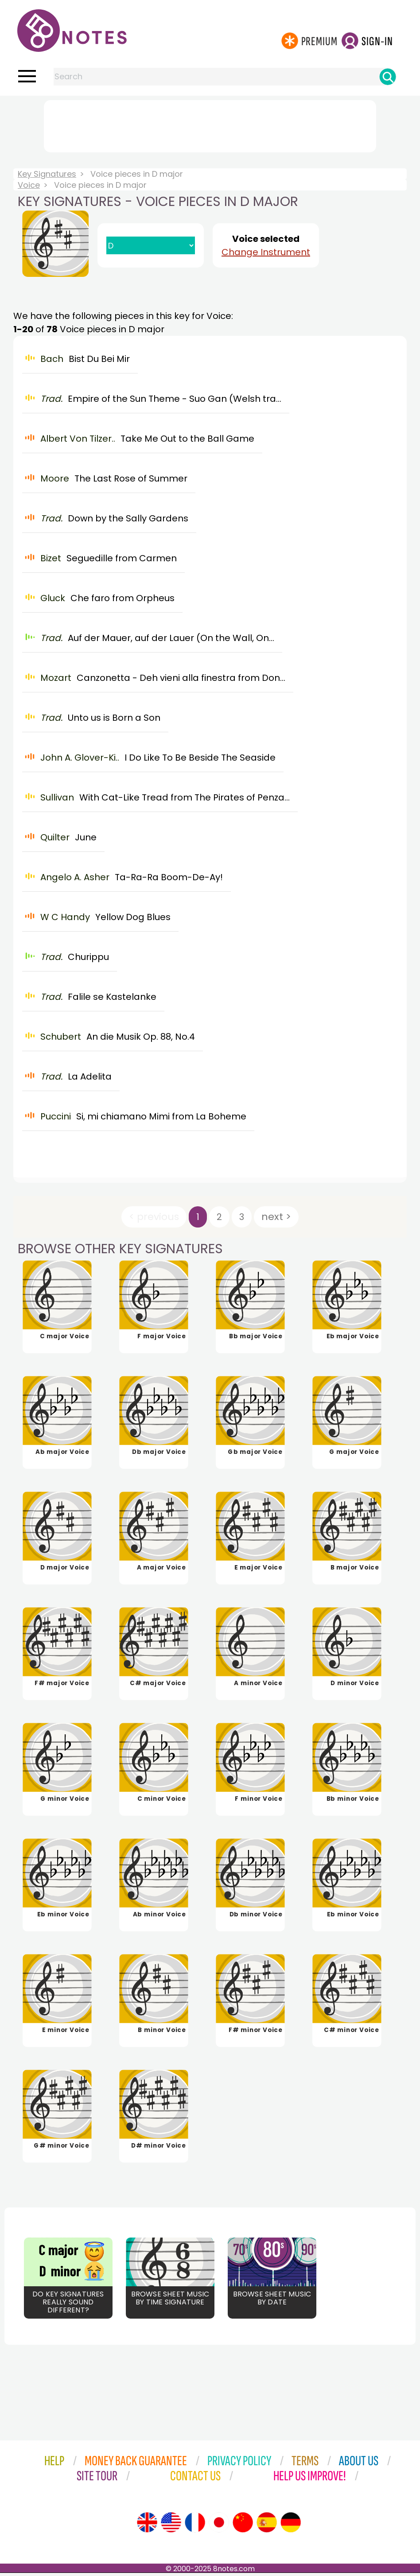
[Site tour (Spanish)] (267, 2525)
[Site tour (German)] (291, 2525)
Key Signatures (47, 173)
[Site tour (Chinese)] (243, 2525)
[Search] (387, 76)
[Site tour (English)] (147, 2525)
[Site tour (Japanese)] (219, 2525)
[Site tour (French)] (195, 2525)
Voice (29, 184)
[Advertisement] (210, 124)
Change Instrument (266, 252)
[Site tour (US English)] (171, 2525)
